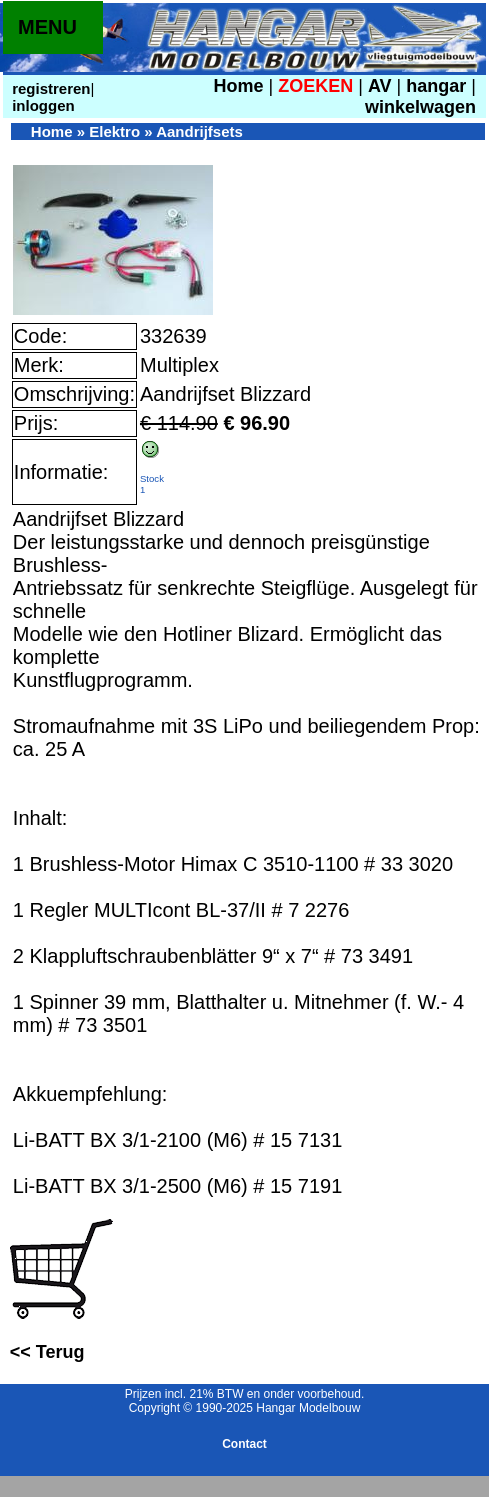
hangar (436, 86)
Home (239, 86)
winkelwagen (420, 107)
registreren (49, 88)
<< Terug (47, 1352)
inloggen (41, 105)
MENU (47, 27)
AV (382, 86)
